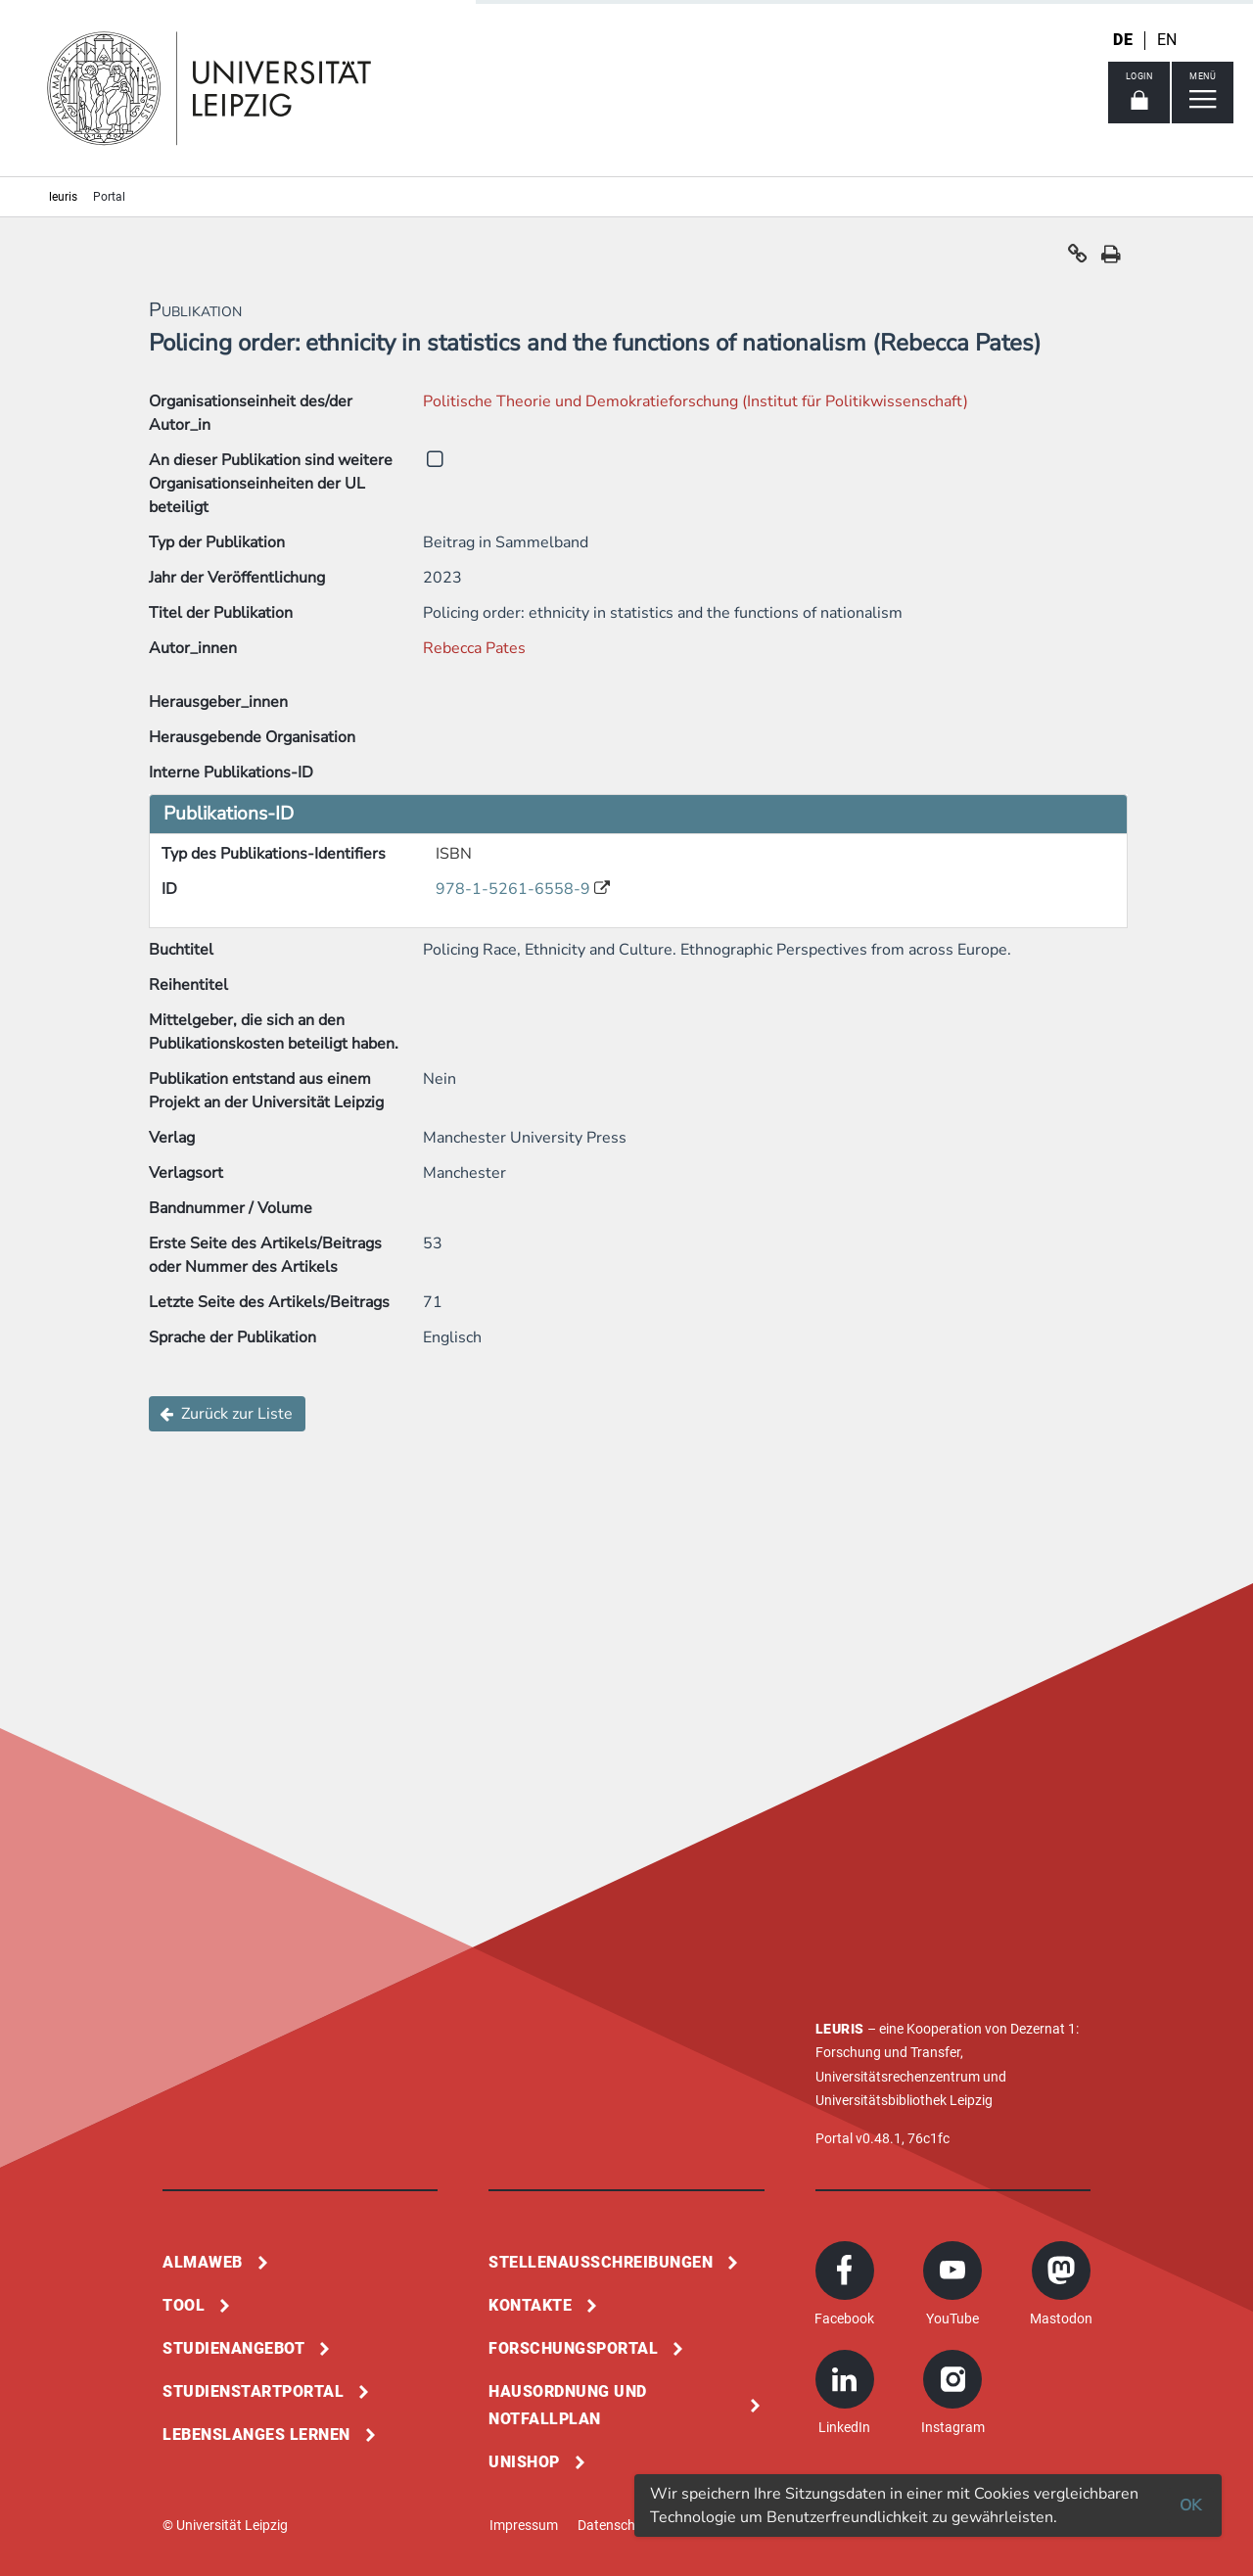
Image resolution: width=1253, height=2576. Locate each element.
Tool (183, 2305)
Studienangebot (233, 2348)
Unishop (524, 2462)
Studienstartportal (253, 2391)
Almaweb (202, 2262)
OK (1190, 2505)
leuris (63, 197)
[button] (1077, 258)
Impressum (523, 2525)
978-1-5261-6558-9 (515, 889)
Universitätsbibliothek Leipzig (904, 2100)
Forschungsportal (573, 2348)
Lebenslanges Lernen (256, 2434)
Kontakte (530, 2305)
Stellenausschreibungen (600, 2262)
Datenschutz (616, 2525)
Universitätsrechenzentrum (897, 2076)
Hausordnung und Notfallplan (567, 2405)
